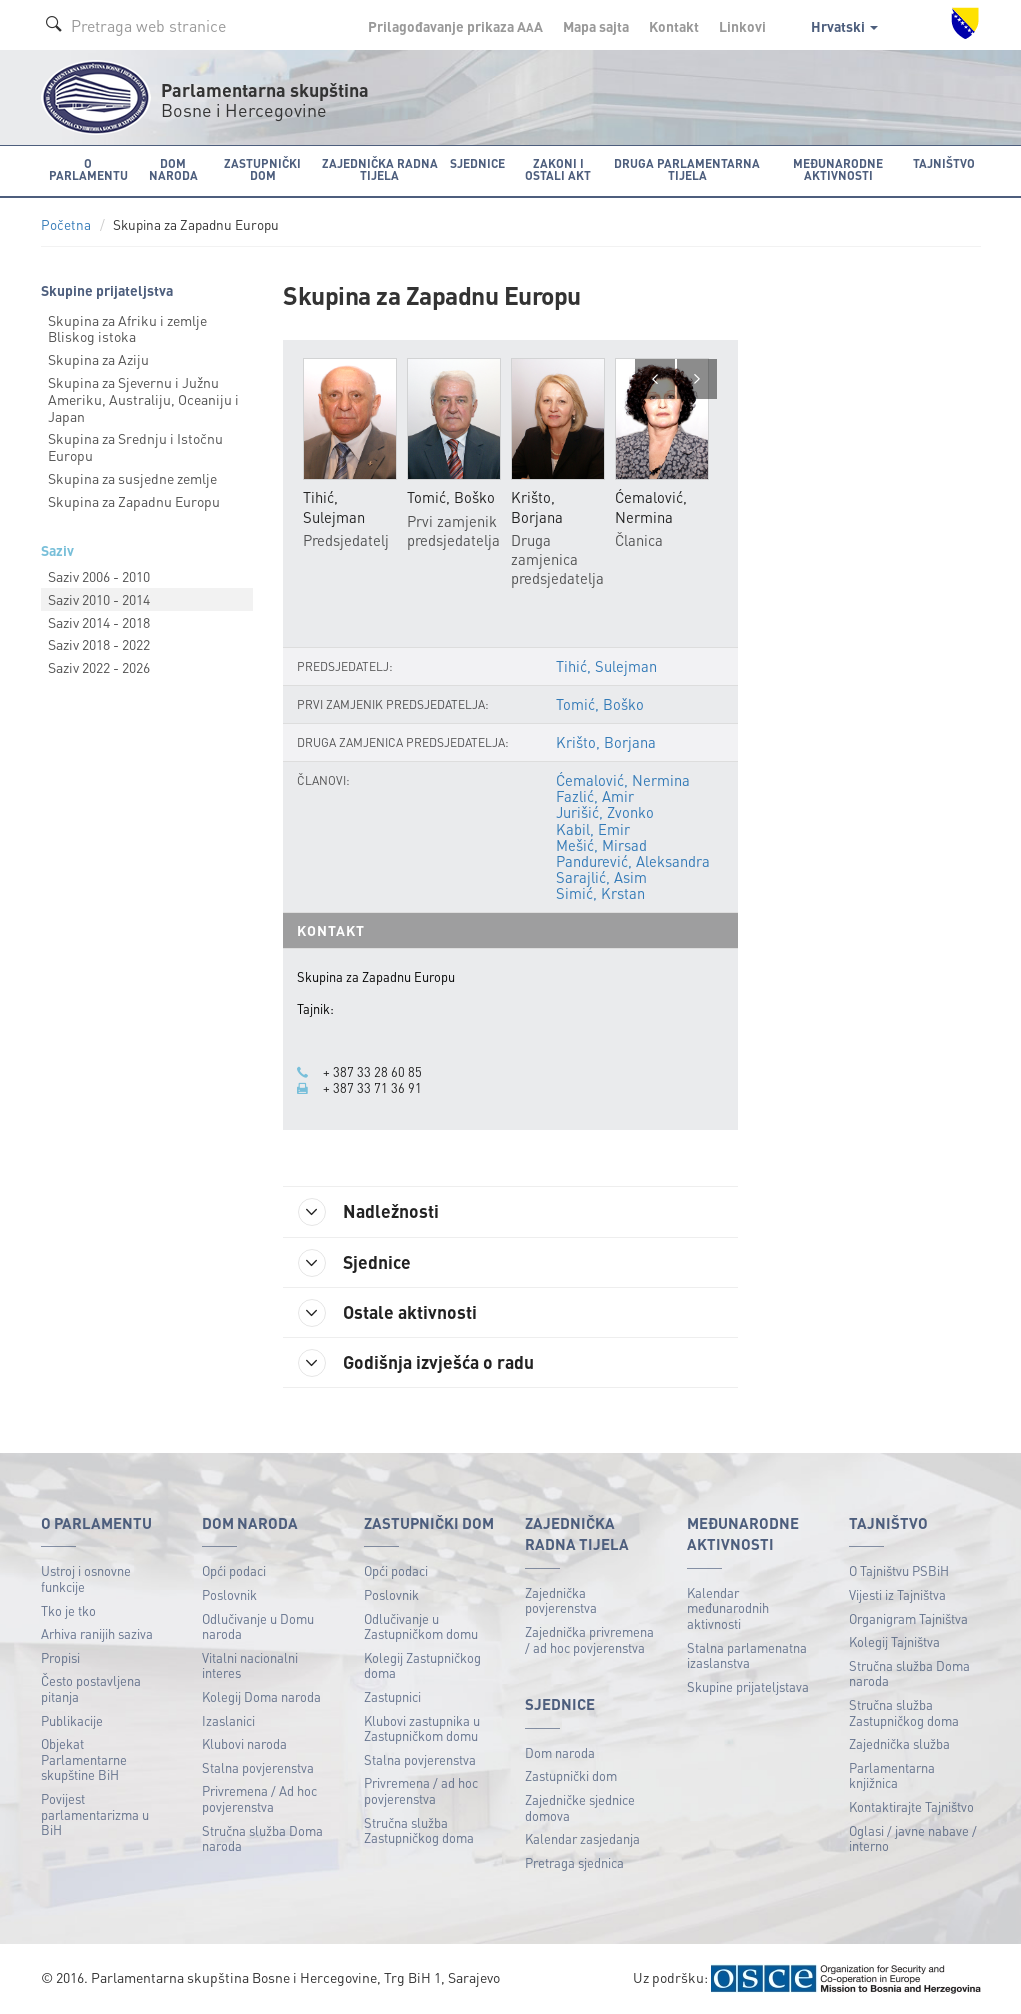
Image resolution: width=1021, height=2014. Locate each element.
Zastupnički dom (571, 1775)
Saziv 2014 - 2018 (99, 622)
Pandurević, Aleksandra (633, 861)
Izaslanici (228, 1720)
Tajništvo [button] (944, 163)
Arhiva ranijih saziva (97, 1633)
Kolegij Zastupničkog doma (422, 1665)
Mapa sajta (596, 26)
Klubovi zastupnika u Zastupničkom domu (422, 1728)
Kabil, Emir (593, 829)
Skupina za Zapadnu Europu (134, 501)
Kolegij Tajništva (894, 1641)
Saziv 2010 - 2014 (99, 599)
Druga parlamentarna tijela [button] (687, 169)
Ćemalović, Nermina (623, 780)
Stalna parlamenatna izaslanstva (747, 1655)
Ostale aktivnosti (387, 1313)
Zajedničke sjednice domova (580, 1807)
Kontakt (674, 26)
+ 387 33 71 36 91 (372, 1088)
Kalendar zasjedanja (582, 1838)
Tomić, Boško (600, 704)
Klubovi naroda (244, 1743)
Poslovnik (229, 1594)
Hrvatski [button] (844, 26)
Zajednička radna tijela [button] (380, 169)
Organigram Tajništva (908, 1618)
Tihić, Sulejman (606, 666)
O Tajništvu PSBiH (899, 1570)
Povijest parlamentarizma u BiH (95, 1814)
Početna (66, 224)
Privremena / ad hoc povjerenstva (421, 1790)
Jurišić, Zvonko (605, 812)
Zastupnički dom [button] (262, 169)
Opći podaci (234, 1570)
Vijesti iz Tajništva (897, 1594)
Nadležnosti (368, 1212)
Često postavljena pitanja (91, 1688)
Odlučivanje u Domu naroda (258, 1626)
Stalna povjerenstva (258, 1767)
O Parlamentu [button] (88, 169)
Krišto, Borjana (606, 742)
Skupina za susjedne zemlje (132, 478)
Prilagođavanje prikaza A (455, 26)
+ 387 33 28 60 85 (372, 1072)
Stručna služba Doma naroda (262, 1838)
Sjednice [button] (477, 163)
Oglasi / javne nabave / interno (913, 1838)
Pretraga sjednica (574, 1862)
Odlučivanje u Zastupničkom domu (421, 1626)
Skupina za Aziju (98, 359)
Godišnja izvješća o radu (416, 1363)
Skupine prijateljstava (748, 1686)
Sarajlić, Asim (601, 877)
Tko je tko (68, 1610)
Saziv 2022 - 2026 (99, 667)
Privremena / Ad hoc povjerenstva (259, 1798)
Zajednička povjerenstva (561, 1600)
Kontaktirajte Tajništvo (911, 1806)
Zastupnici (392, 1696)
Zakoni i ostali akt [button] (558, 169)
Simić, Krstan (600, 893)
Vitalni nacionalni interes (250, 1665)
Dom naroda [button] (173, 169)
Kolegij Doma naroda (261, 1696)
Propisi (60, 1657)
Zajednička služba (899, 1743)
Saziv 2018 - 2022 (99, 644)
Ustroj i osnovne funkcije (86, 1578)
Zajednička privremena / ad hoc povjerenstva (589, 1639)
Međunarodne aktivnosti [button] (838, 169)
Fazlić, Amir (595, 796)
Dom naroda (560, 1752)
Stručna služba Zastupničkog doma (419, 1830)
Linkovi (742, 26)
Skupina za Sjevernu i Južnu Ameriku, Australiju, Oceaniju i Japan (143, 399)
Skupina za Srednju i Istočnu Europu (135, 446)
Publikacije (72, 1720)
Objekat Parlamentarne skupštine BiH (84, 1759)
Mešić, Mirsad (601, 845)
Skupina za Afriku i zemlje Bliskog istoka (127, 328)
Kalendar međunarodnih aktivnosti (728, 1608)
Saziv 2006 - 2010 (99, 576)
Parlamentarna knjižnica (892, 1775)
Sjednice (354, 1263)
